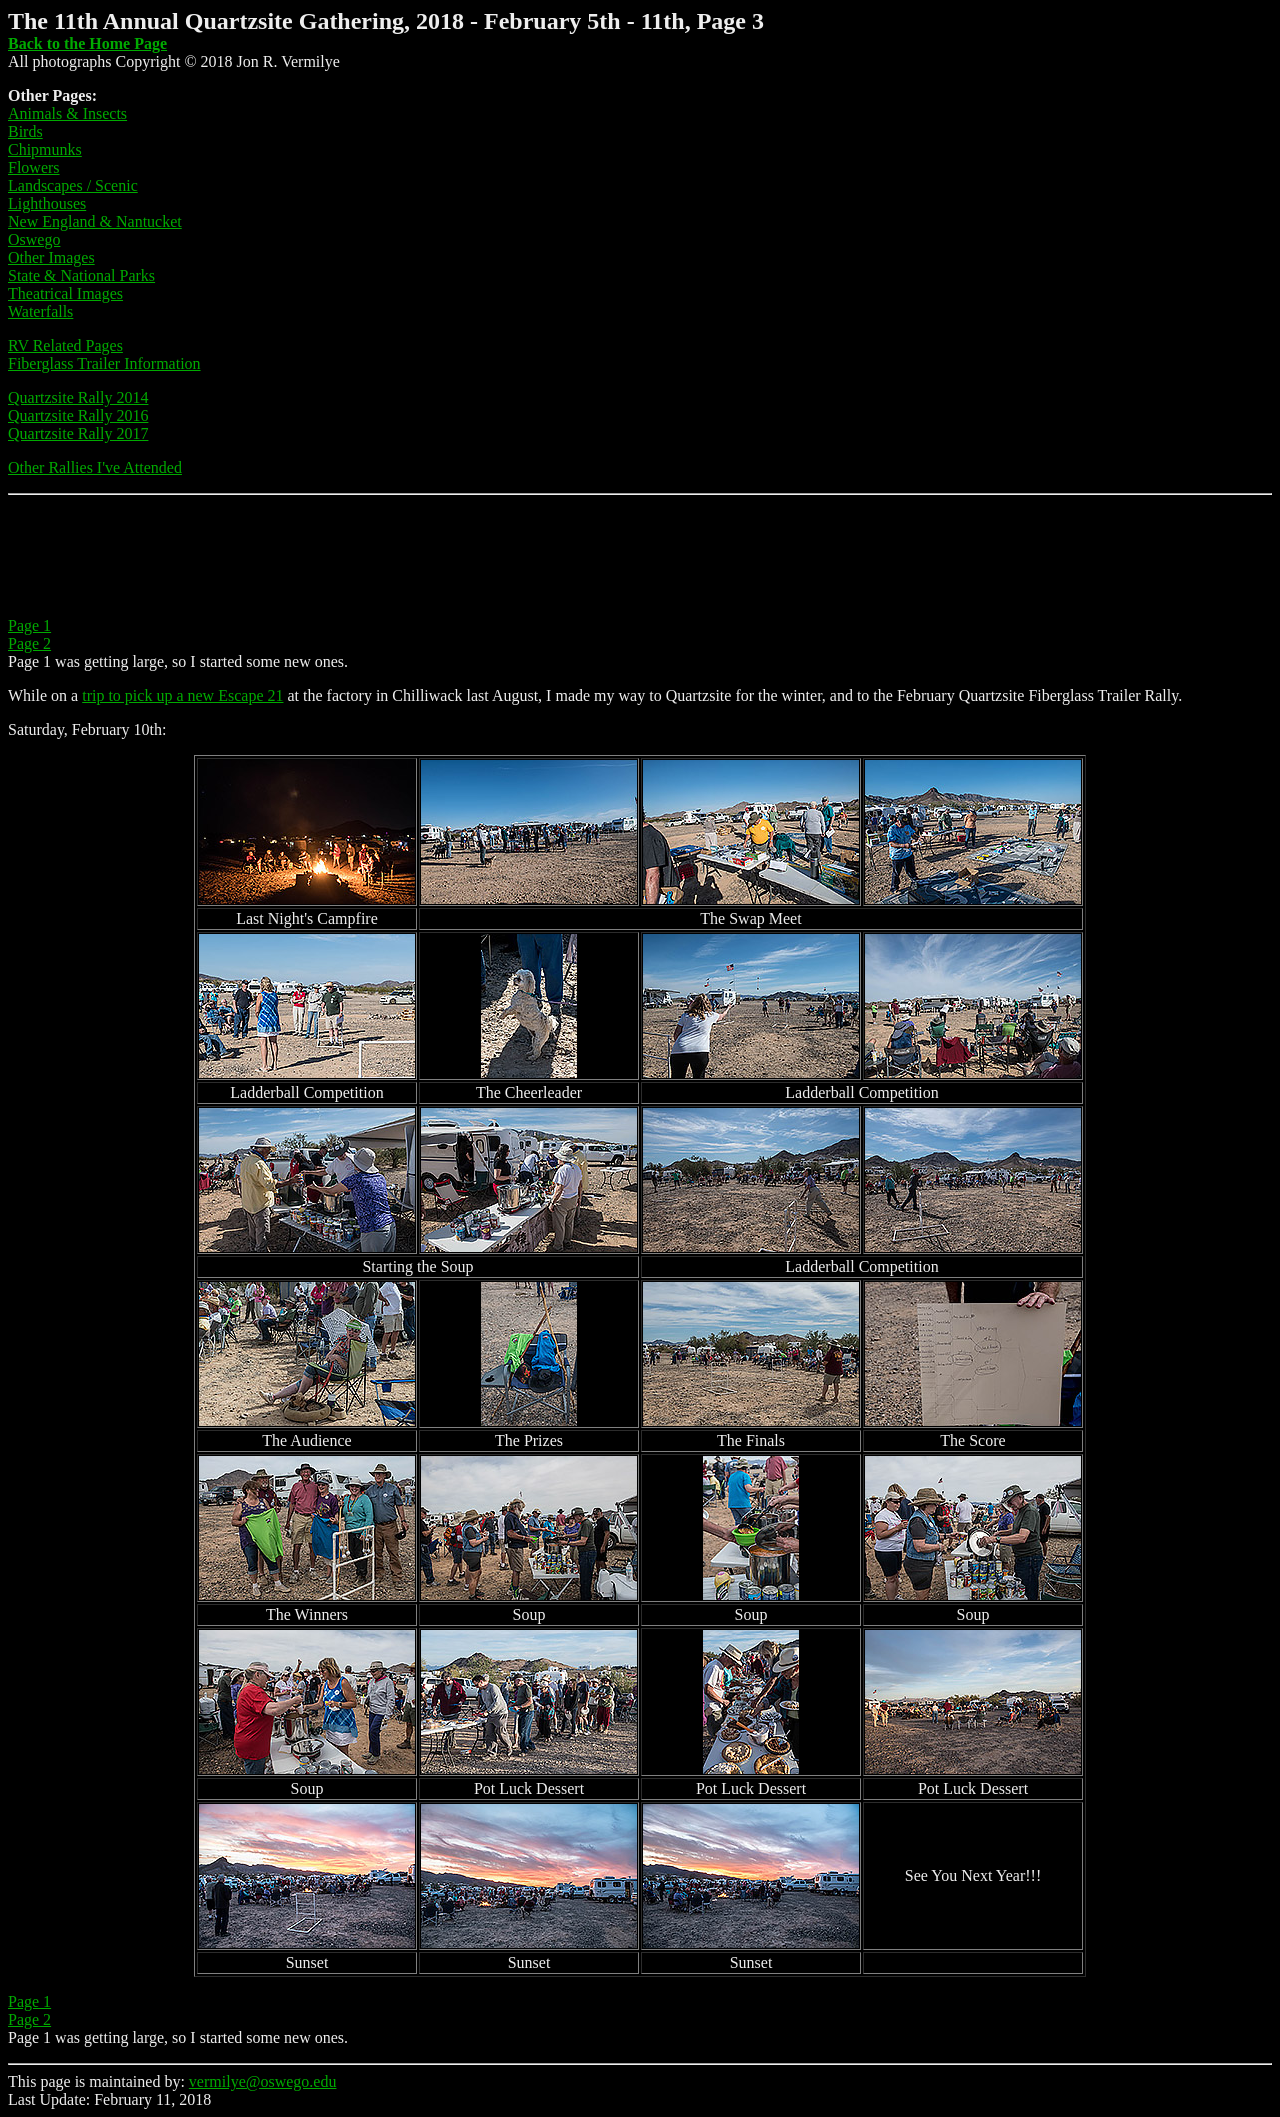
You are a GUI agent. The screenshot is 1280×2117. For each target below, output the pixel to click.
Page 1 (29, 625)
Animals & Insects (67, 113)
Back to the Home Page (87, 43)
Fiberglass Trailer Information (104, 363)
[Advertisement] (372, 556)
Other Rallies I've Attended (95, 467)
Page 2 (29, 643)
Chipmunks (45, 149)
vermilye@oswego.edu (263, 2081)
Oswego (34, 239)
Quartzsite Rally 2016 (78, 415)
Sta (18, 275)
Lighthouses (47, 203)
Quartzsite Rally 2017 (78, 433)
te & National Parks (91, 275)
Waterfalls (40, 311)
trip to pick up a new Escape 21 (182, 695)
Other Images (51, 257)
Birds (25, 131)
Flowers (34, 167)
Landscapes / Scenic (73, 185)
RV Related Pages (65, 345)
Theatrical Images (65, 293)
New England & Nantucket (95, 221)
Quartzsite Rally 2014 (78, 397)
